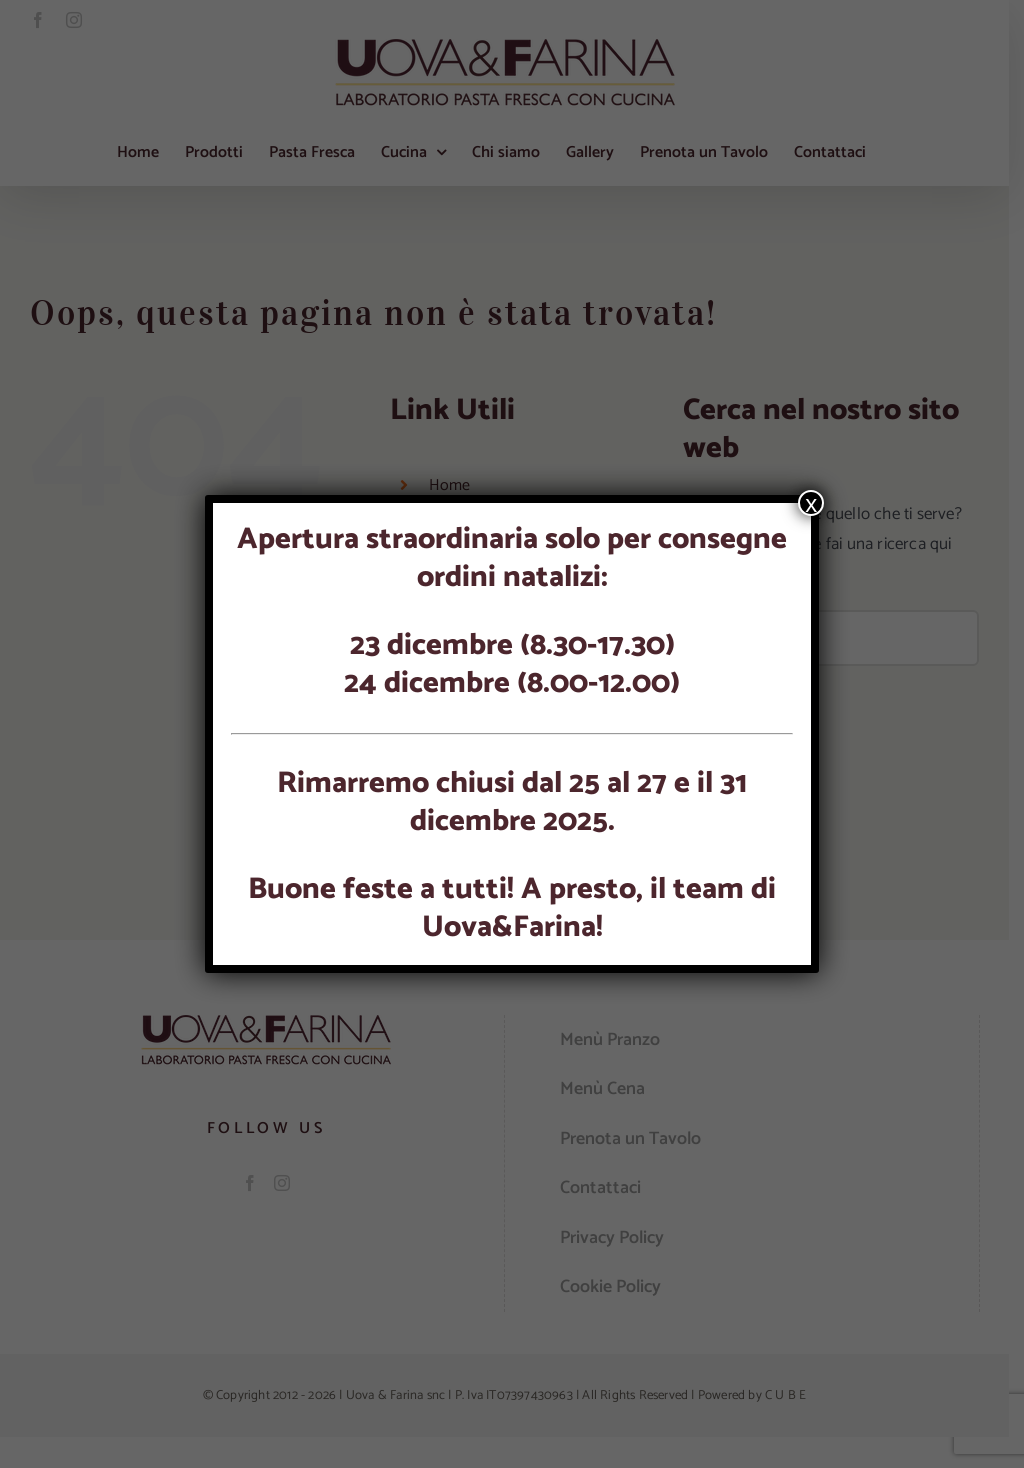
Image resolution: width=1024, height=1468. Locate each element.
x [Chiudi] (811, 503)
